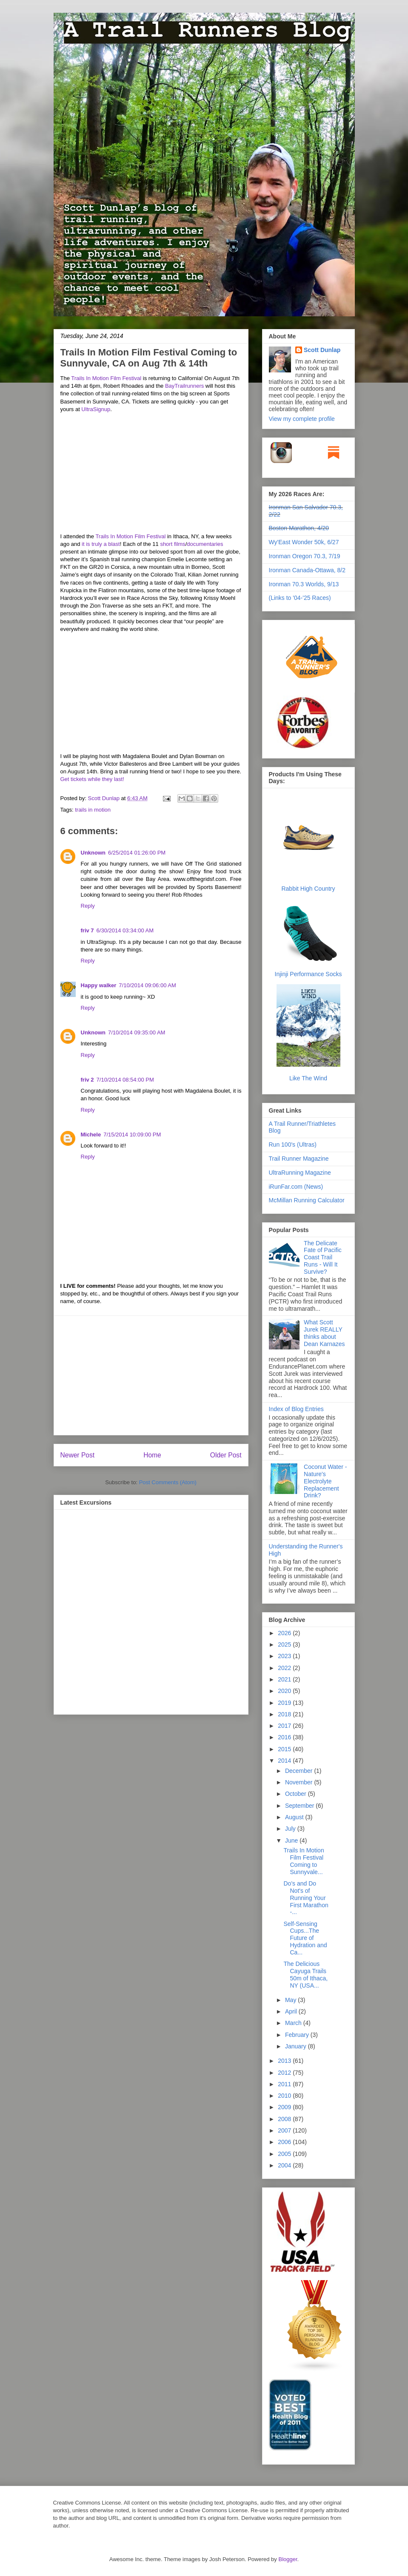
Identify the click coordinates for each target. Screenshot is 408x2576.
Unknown (93, 852)
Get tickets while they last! (92, 779)
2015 (285, 1749)
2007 (285, 2130)
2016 (285, 1737)
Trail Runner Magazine (299, 1158)
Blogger (287, 2559)
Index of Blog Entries (296, 1409)
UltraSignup (95, 409)
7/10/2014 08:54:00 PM (125, 1079)
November (299, 1782)
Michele (91, 1134)
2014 (285, 1760)
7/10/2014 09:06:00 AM (147, 985)
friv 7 (87, 930)
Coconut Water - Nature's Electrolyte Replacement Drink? (325, 1481)
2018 (285, 1714)
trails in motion (93, 810)
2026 (285, 1633)
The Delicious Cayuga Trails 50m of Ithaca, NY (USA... (305, 1974)
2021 (285, 1679)
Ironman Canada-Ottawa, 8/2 (307, 570)
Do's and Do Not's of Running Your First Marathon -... (305, 1897)
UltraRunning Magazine (300, 1172)
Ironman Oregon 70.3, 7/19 (304, 556)
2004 (285, 2165)
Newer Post (77, 1455)
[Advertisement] (151, 1375)
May (291, 2000)
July (291, 1828)
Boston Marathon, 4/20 (299, 528)
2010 (285, 2095)
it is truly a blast (101, 544)
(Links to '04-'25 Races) (300, 597)
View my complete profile (302, 418)
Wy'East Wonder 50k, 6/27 (304, 542)
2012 (285, 2072)
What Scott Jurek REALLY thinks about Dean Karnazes (324, 1333)
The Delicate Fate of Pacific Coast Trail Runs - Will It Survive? (323, 1257)
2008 (285, 2119)
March (294, 2022)
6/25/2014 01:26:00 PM (136, 852)
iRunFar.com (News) (296, 1186)
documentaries (205, 544)
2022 (285, 1667)
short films (172, 544)
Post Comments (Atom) (168, 1482)
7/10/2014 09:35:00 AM (136, 1032)
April (292, 2011)
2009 (285, 2107)
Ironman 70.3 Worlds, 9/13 (304, 584)
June (292, 1840)
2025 (285, 1644)
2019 (285, 1702)
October (296, 1793)
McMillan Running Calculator (307, 1200)
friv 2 (87, 1079)
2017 (285, 1725)
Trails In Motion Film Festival (106, 378)
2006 (285, 2142)
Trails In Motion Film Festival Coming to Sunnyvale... (303, 1861)
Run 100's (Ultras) (293, 1144)
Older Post (226, 1455)
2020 (285, 1690)
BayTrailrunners (184, 386)
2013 (285, 2060)
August (295, 1817)
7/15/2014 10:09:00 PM (132, 1134)
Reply (88, 906)
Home (152, 1455)
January (296, 2046)
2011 (285, 2084)
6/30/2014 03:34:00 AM (125, 930)
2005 (285, 2153)
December (299, 1770)
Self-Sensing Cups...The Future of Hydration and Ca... (305, 1938)
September (300, 1805)
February (298, 2034)
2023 (285, 1656)
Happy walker (99, 985)
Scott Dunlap (104, 798)
